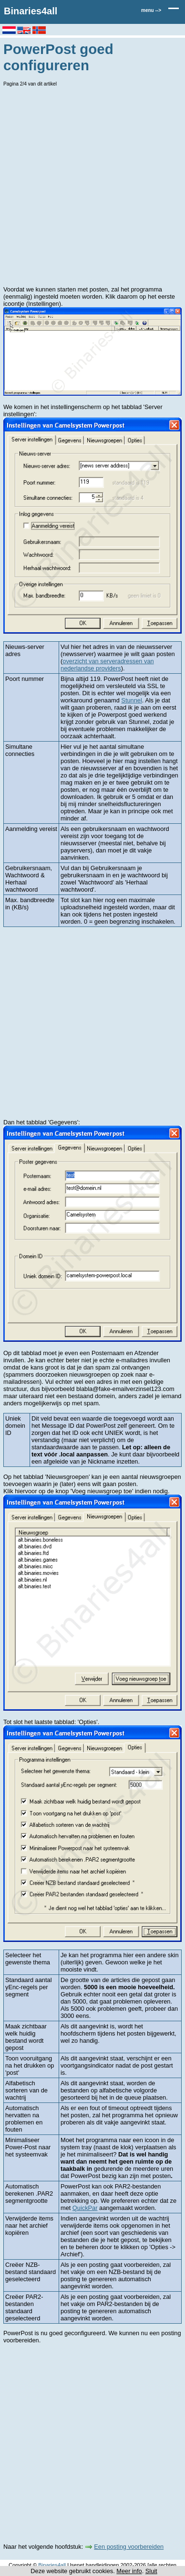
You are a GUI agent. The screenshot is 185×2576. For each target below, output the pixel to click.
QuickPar (85, 2207)
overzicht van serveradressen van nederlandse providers (107, 664)
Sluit (151, 2571)
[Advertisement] (92, 186)
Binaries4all (30, 11)
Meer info (129, 2571)
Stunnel (131, 700)
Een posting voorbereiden (129, 2546)
